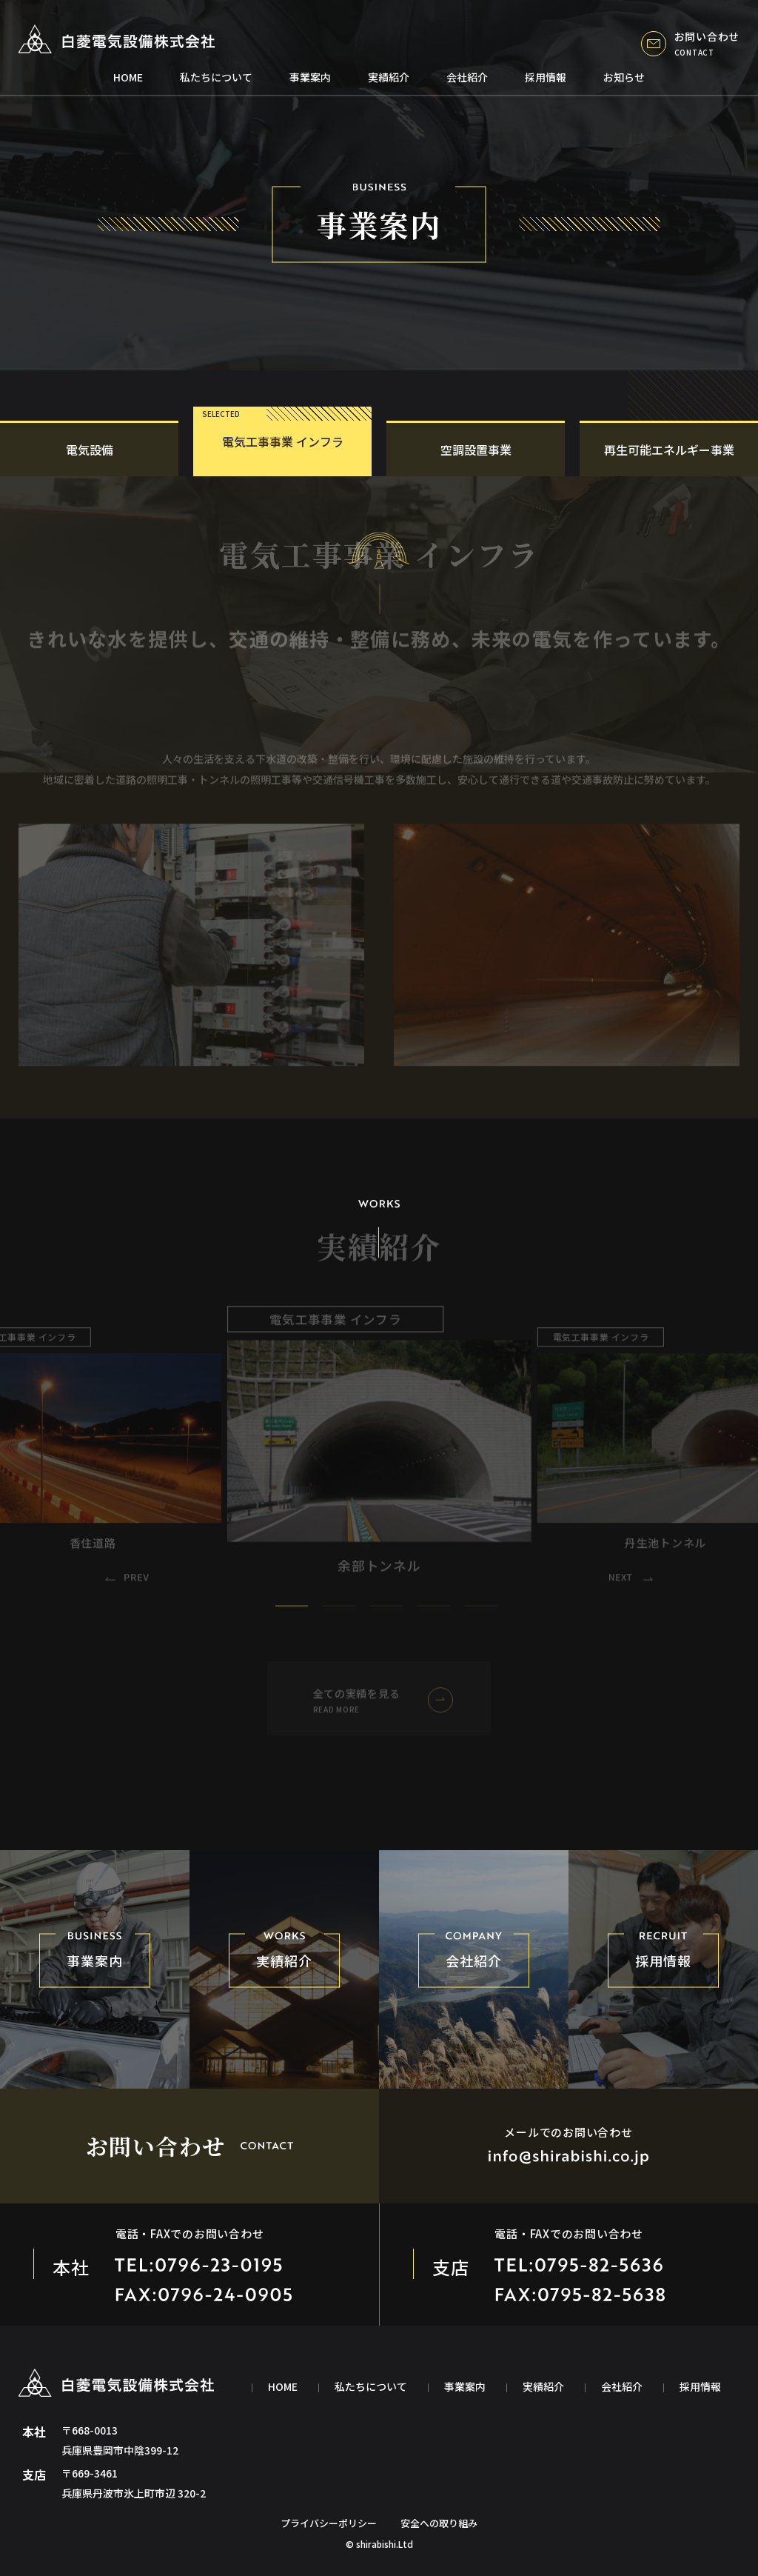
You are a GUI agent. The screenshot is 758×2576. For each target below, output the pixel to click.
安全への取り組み (438, 2523)
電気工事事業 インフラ (282, 441)
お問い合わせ (690, 42)
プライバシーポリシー (329, 2523)
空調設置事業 (476, 449)
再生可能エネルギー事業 (669, 449)
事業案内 (310, 77)
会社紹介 (467, 77)
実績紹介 (388, 77)
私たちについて (216, 77)
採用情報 (545, 77)
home (128, 77)
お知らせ (624, 77)
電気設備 (89, 449)
